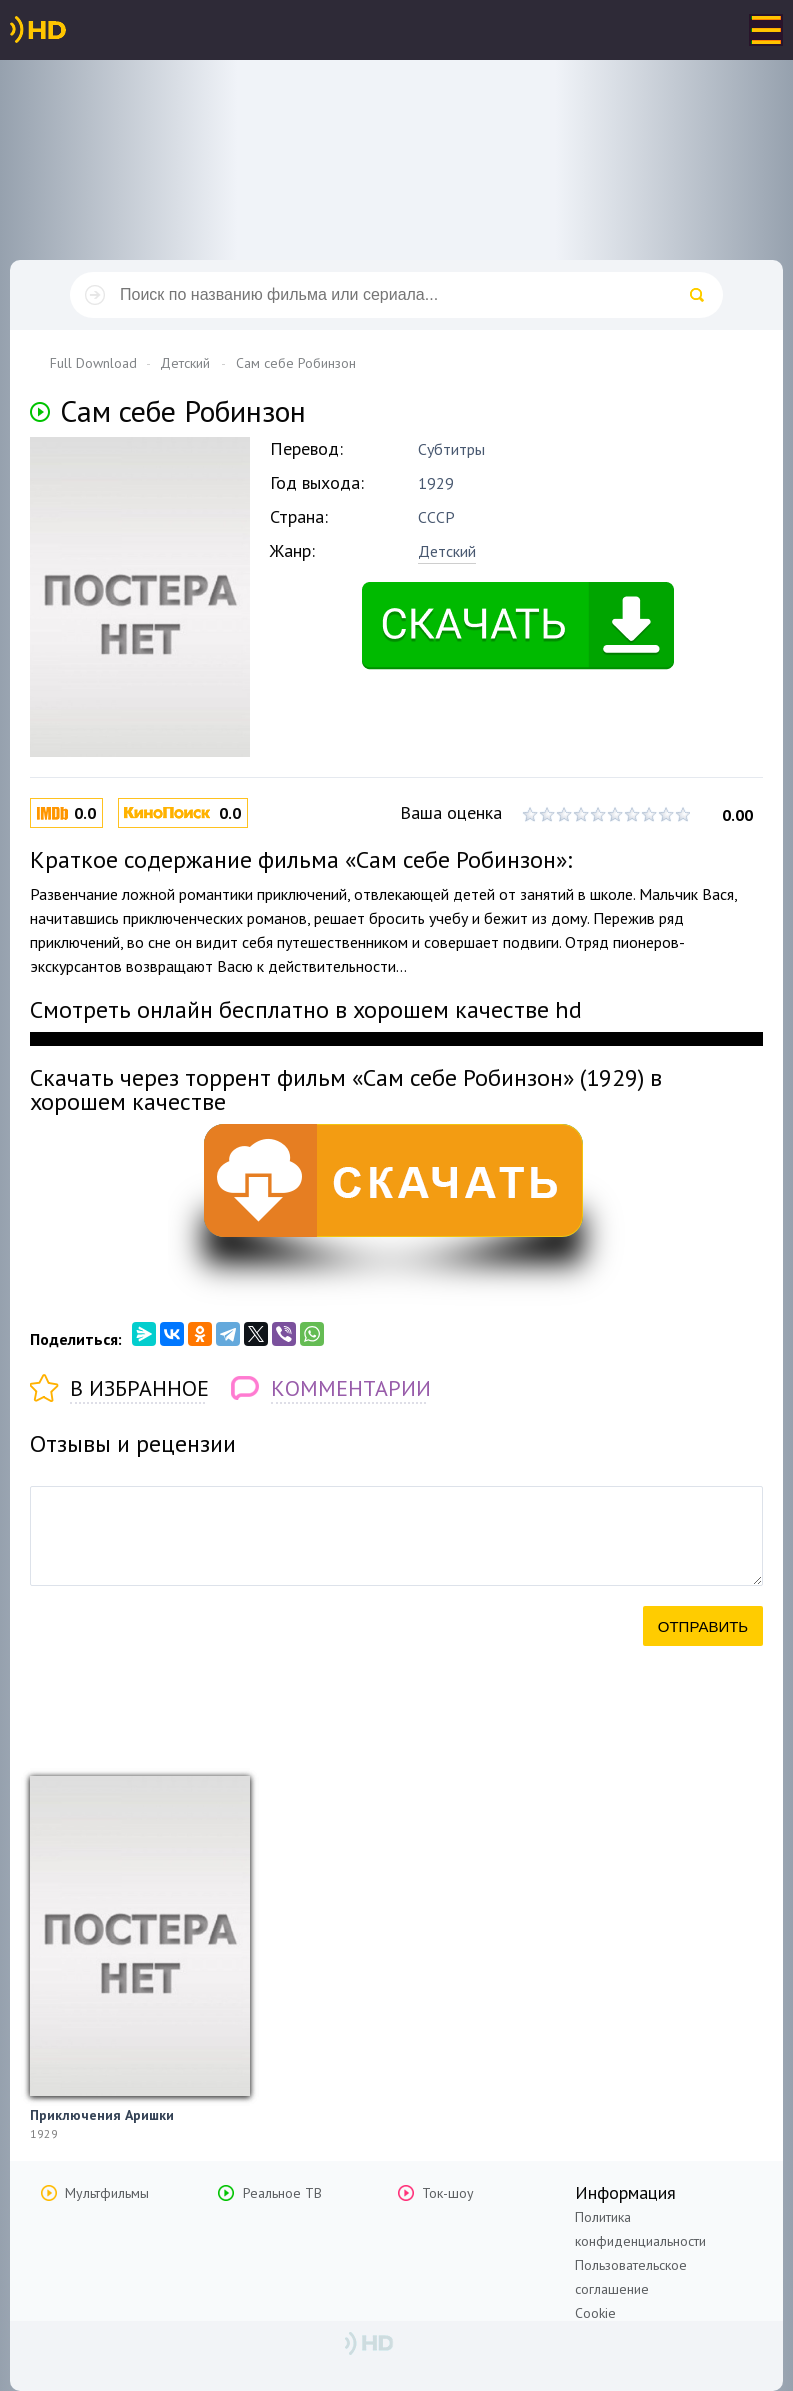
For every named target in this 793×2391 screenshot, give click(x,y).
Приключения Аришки (102, 2115)
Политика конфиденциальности (640, 2229)
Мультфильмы (107, 2193)
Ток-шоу (448, 2193)
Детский (447, 551)
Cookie (595, 2313)
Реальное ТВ (282, 2193)
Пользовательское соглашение (631, 2277)
